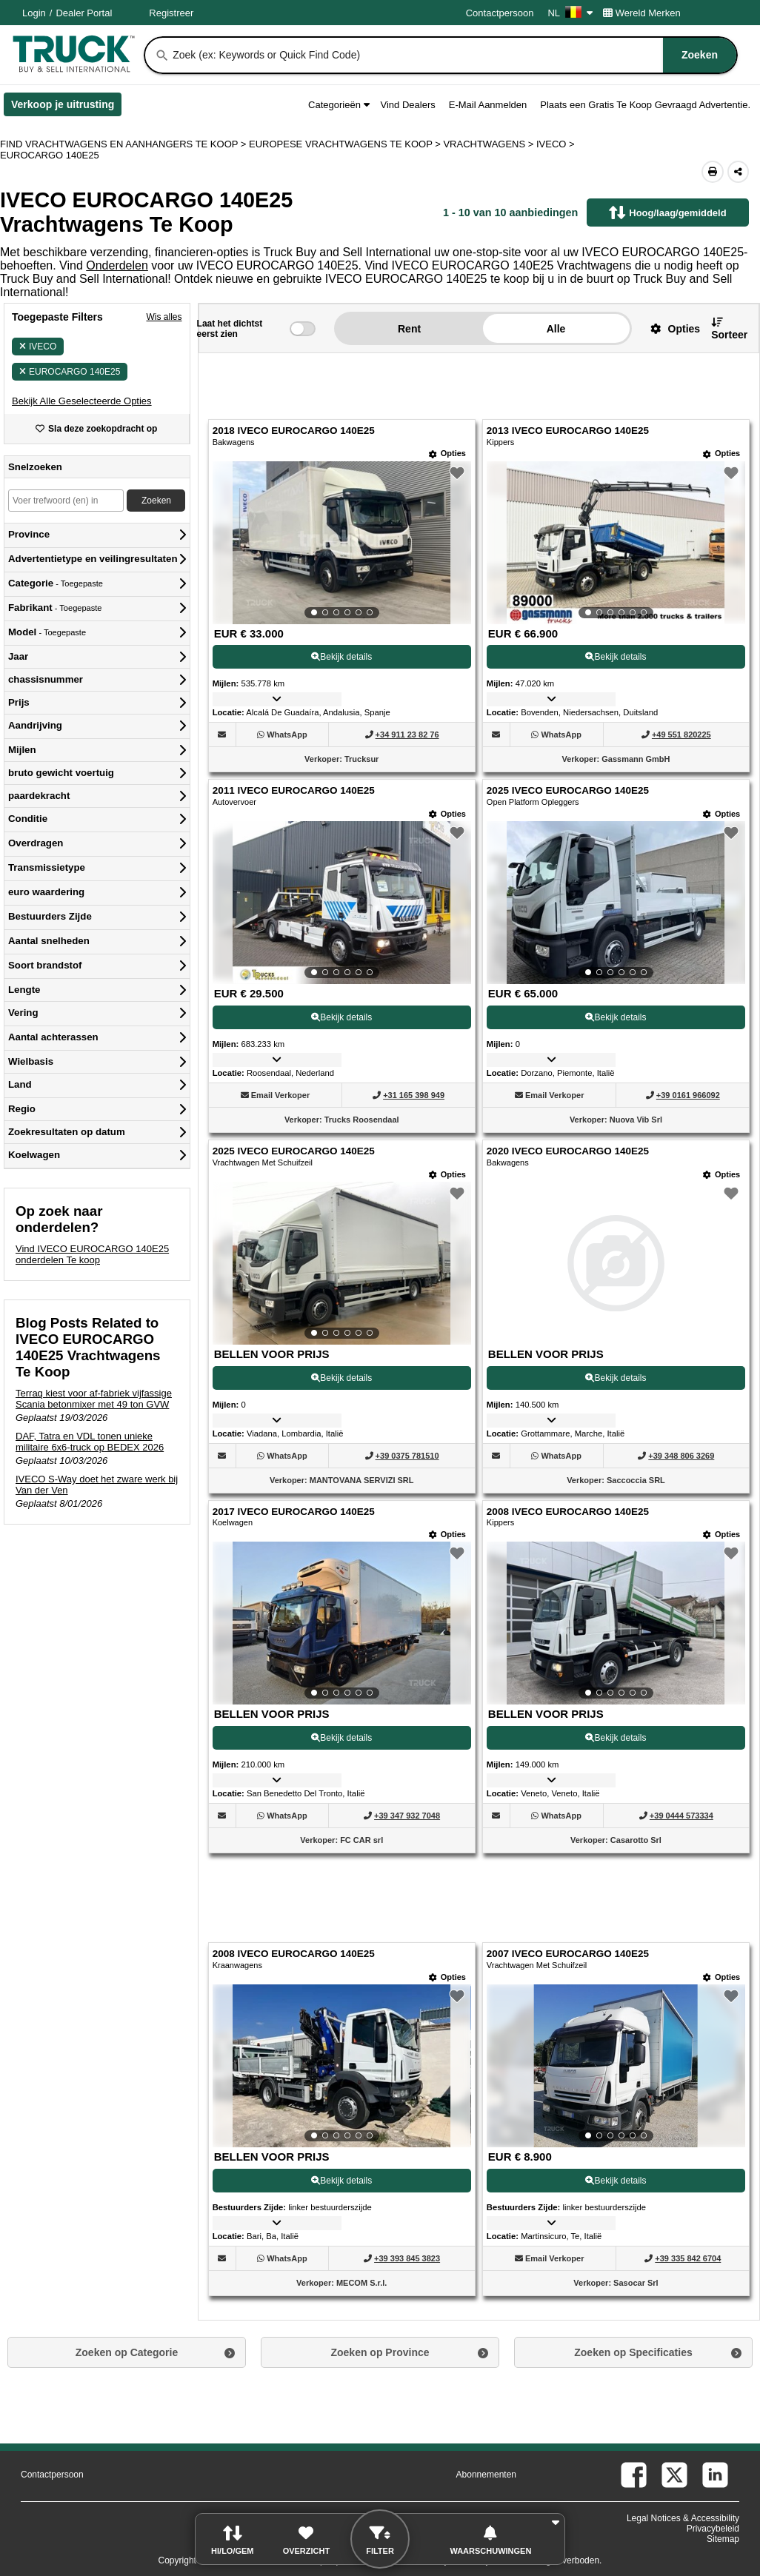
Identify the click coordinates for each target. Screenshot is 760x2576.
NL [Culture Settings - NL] (570, 13)
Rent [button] (409, 329)
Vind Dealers (408, 104)
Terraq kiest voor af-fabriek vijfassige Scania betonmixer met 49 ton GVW (94, 1399)
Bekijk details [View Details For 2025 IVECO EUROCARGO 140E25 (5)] (341, 1378)
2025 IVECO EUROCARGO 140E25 (568, 790)
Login (34, 13)
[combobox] (453, 55)
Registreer (171, 13)
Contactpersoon (500, 13)
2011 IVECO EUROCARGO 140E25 (294, 790)
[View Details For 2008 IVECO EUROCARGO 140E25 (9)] (342, 2065)
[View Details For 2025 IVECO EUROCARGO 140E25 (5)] (342, 1263)
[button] (82, 401)
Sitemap (723, 2539)
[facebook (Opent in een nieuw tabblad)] (633, 2475)
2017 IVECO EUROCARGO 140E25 (294, 1511)
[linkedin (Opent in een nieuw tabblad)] (715, 2475)
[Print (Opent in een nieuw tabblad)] (712, 172)
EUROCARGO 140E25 (69, 372)
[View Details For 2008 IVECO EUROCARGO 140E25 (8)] (616, 1623)
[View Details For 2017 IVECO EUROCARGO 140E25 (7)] (342, 1623)
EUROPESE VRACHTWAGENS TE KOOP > (346, 144)
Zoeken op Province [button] (379, 2352)
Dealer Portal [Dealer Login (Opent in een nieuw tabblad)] (84, 13)
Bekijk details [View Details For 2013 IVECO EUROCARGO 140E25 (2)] (615, 657)
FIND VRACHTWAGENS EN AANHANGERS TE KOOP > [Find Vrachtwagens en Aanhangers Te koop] (124, 144)
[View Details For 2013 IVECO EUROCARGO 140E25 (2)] (616, 542)
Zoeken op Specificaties (633, 2352)
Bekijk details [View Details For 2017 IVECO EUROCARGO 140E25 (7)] (341, 1738)
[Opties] (447, 453)
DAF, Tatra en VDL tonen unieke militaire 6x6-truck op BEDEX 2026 (90, 1442)
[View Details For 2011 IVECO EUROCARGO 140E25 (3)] (342, 902)
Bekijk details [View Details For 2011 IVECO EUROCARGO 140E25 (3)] (341, 1017)
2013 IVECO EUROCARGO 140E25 (568, 430)
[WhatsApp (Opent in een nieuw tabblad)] (287, 734)
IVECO (37, 346)
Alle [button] (556, 329)
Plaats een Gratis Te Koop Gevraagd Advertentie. (645, 104)
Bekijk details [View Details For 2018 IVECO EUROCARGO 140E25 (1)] (341, 657)
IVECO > (556, 144)
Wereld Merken (642, 13)
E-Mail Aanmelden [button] (488, 104)
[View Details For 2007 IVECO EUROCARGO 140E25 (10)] (616, 2065)
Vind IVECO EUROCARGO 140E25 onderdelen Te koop (92, 1254)
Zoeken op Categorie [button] (127, 2352)
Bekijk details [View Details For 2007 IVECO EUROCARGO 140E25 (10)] (615, 2180)
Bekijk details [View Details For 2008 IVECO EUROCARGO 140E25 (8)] (615, 1738)
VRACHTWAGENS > (489, 144)
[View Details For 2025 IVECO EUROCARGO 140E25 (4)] (616, 902)
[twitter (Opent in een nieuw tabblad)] (674, 2475)
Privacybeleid (713, 2528)
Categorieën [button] (338, 104)
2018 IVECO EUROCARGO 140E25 (294, 430)
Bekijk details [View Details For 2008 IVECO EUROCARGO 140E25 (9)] (341, 2180)
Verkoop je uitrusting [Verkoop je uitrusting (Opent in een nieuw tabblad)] (66, 107)
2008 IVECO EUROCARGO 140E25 (568, 1511)
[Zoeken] (162, 55)
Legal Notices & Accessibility (683, 2518)
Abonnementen (486, 2474)
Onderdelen (117, 265)
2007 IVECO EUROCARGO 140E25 (568, 1953)
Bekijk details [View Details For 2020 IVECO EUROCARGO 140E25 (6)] (615, 1378)
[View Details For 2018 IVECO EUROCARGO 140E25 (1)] (342, 542)
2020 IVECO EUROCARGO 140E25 (568, 1151)
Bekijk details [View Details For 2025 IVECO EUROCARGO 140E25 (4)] (615, 1017)
